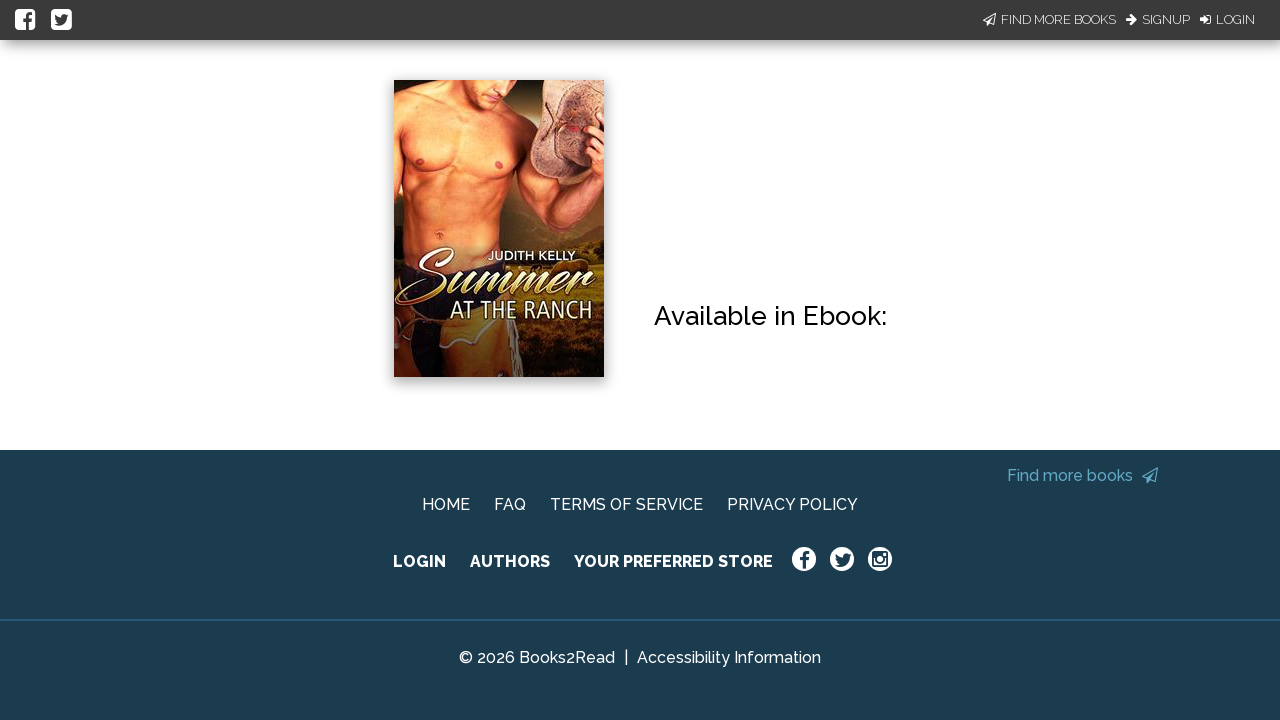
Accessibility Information (729, 657)
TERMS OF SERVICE (626, 504)
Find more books (1082, 475)
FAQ (510, 504)
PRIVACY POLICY (792, 504)
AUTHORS (510, 561)
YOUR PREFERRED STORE (673, 561)
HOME (446, 504)
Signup (1158, 19)
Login (1227, 19)
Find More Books (1049, 19)
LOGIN (419, 561)
